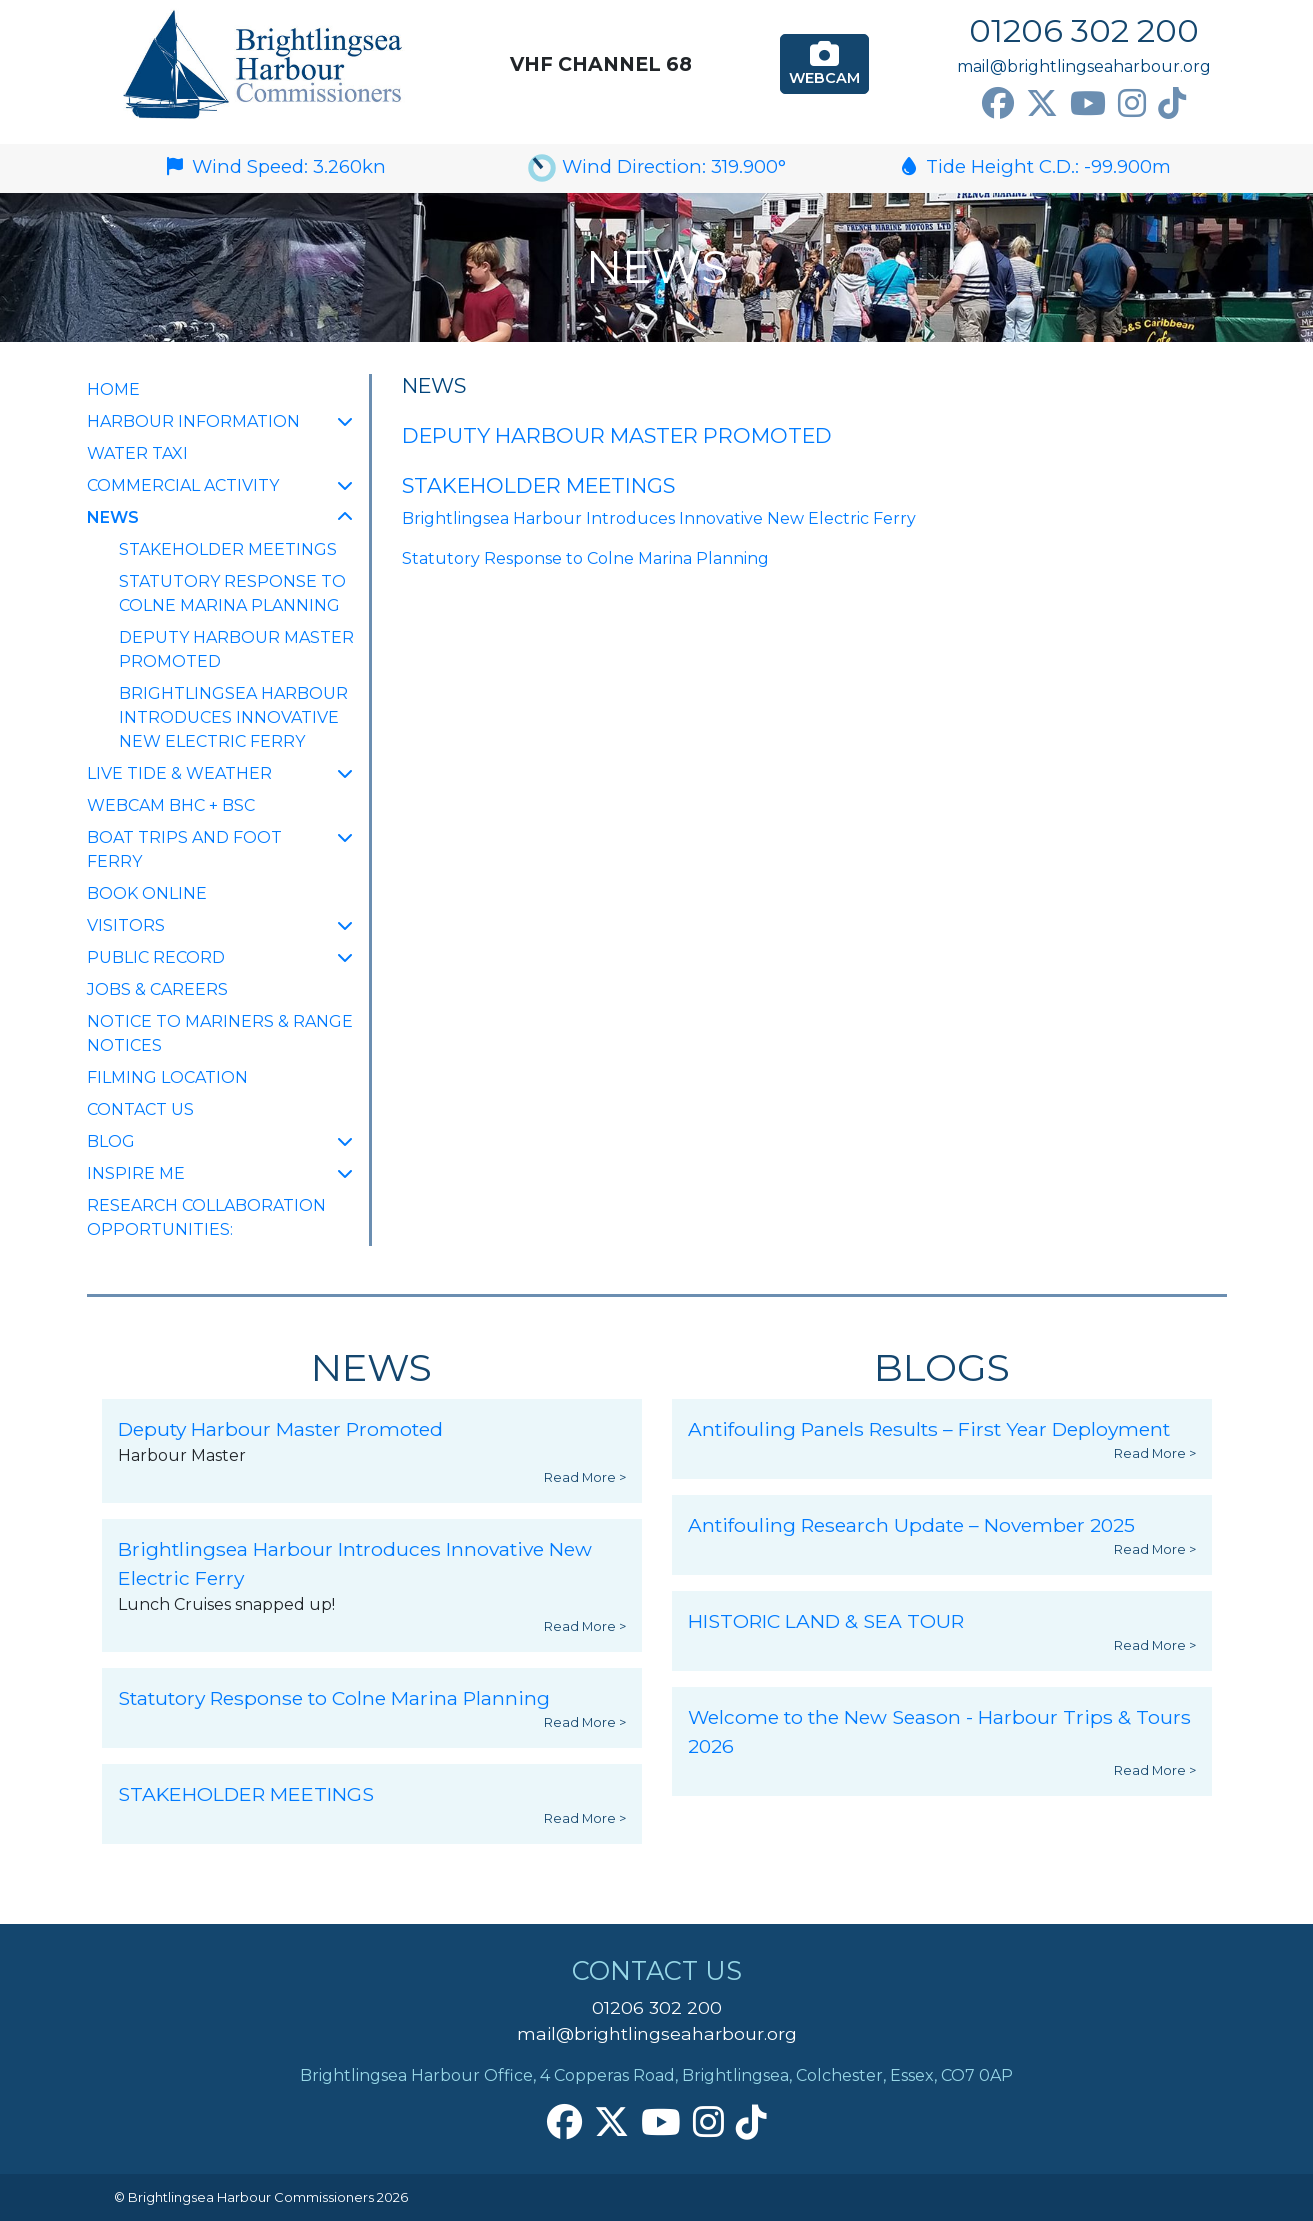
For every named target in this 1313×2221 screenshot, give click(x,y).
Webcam (824, 63)
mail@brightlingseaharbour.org (1084, 66)
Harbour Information (193, 421)
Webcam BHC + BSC (171, 805)
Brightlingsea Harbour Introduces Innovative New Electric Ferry (233, 717)
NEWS (158, 516)
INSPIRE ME (136, 1173)
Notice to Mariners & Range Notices (220, 1033)
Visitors (126, 925)
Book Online (147, 893)
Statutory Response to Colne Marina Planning (232, 593)
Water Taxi (137, 453)
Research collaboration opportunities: (206, 1217)
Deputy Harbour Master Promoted (236, 649)
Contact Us (140, 1109)
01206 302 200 (1084, 30)
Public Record (156, 957)
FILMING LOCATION (167, 1077)
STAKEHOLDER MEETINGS (228, 549)
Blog (111, 1141)
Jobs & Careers (157, 989)
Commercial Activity (183, 485)
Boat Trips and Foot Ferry (184, 849)
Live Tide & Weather (179, 773)
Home (113, 389)
